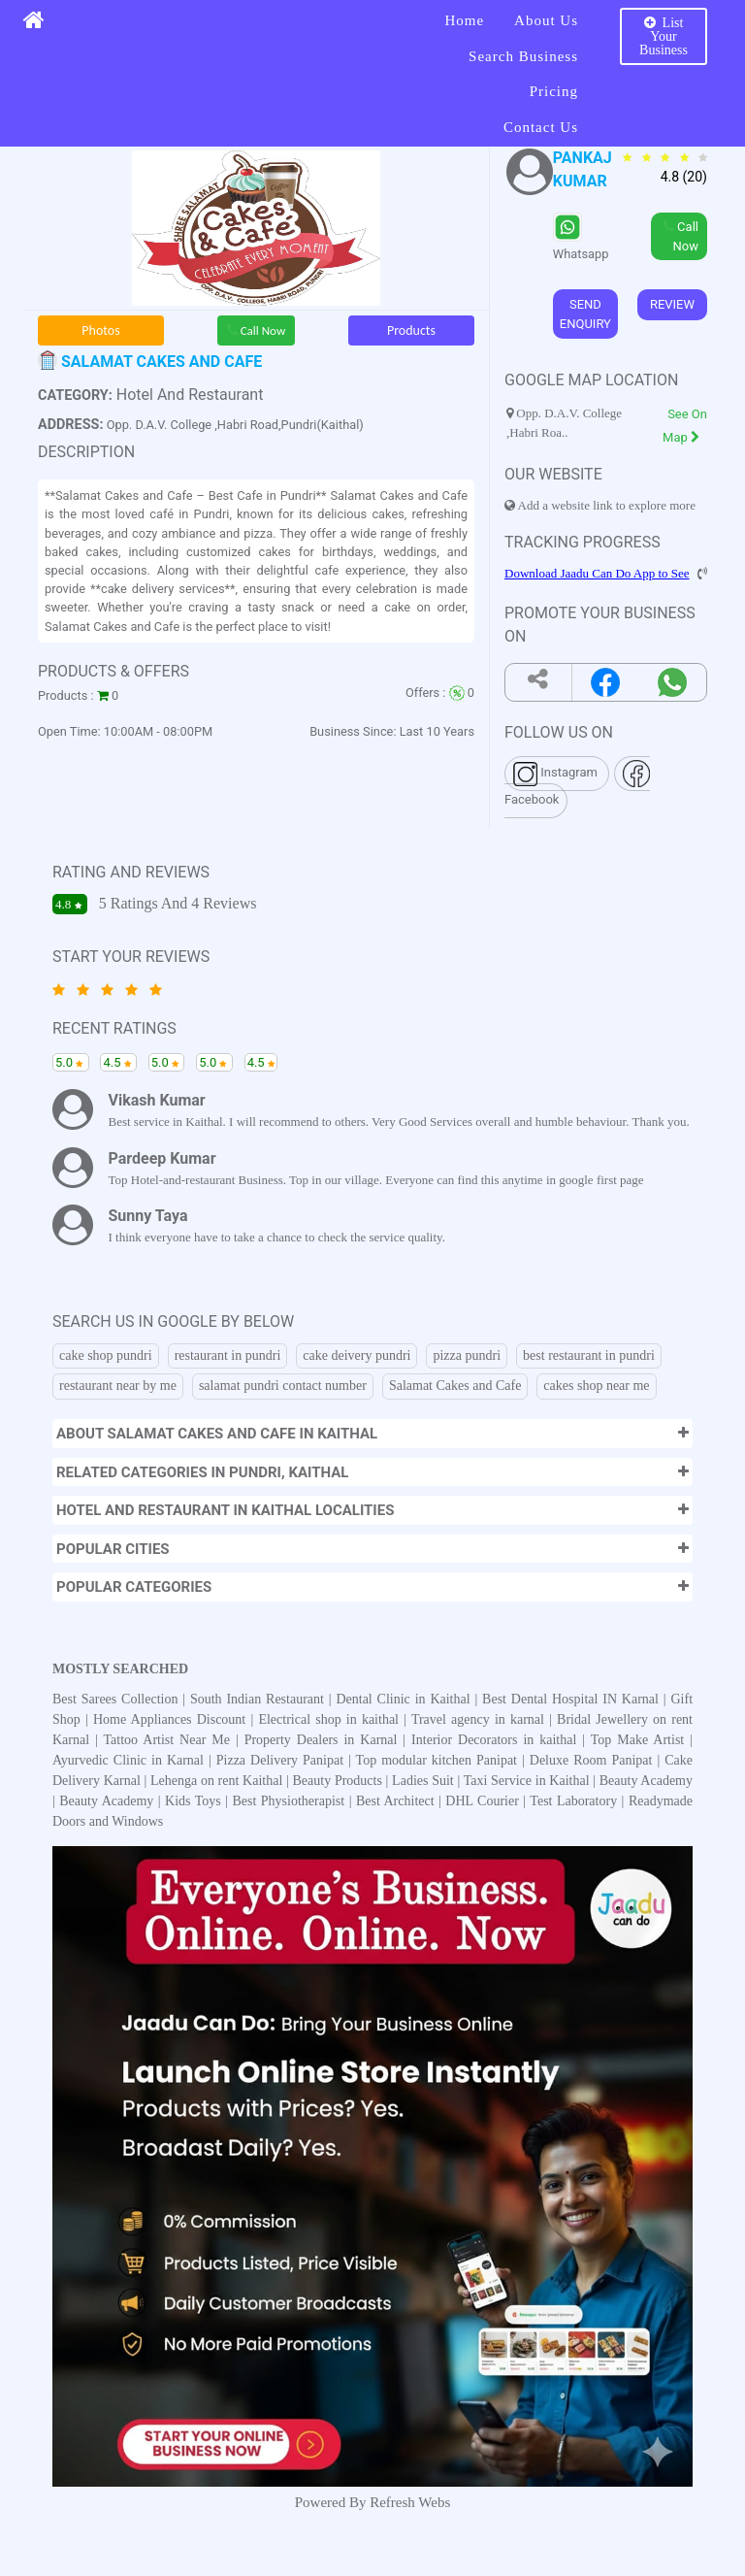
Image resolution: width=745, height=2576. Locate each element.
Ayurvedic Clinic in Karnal (130, 1760)
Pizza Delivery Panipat (282, 1760)
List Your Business (663, 36)
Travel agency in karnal (480, 1719)
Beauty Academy (646, 1780)
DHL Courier (482, 1801)
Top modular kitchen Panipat (439, 1760)
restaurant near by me (118, 1385)
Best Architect (395, 1801)
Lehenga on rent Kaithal (218, 1780)
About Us (546, 20)
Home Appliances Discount (171, 1719)
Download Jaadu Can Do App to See (597, 573)
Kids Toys (193, 1801)
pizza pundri (467, 1355)
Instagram (556, 774)
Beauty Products (337, 1780)
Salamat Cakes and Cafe (455, 1385)
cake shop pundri (105, 1355)
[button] (372, 1434)
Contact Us (540, 127)
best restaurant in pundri (589, 1355)
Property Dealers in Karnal (324, 1740)
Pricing (554, 91)
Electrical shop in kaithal (331, 1719)
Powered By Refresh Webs (373, 2502)
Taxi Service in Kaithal (527, 1780)
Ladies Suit (423, 1780)
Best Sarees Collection (117, 1699)
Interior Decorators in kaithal (496, 1740)
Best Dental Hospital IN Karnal (573, 1699)
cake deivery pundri (356, 1355)
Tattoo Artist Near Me (170, 1740)
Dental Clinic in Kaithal (405, 1699)
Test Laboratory (573, 1801)
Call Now (256, 330)
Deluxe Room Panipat (594, 1760)
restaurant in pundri (228, 1355)
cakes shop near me (596, 1385)
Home (464, 20)
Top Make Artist (640, 1740)
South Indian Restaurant (259, 1699)
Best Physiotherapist (288, 1801)
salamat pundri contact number (283, 1385)
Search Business (523, 56)
